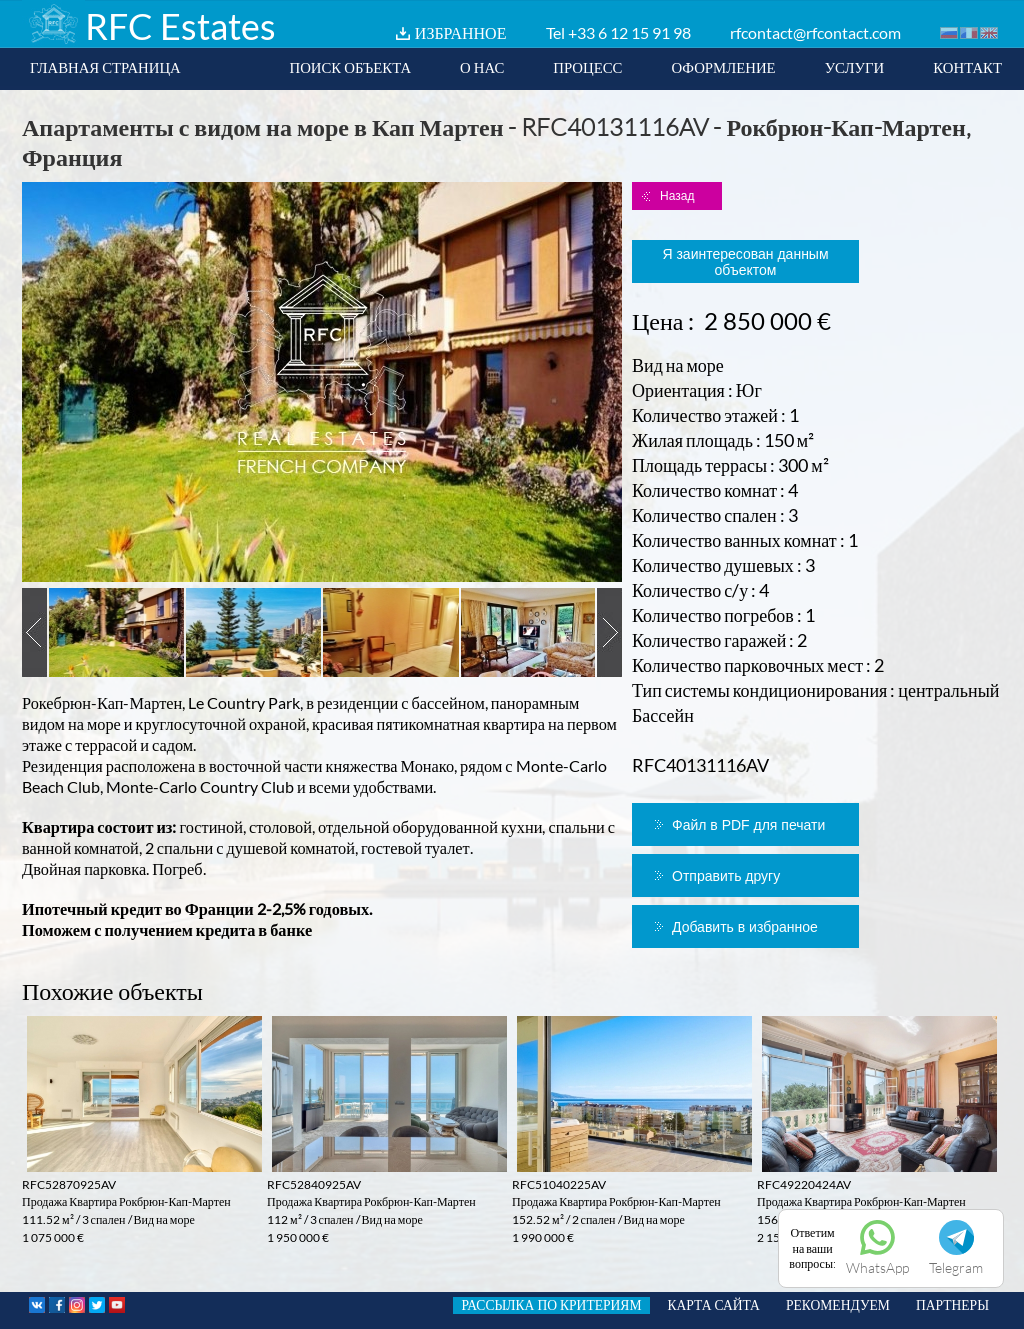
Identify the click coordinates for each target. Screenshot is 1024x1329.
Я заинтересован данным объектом (745, 262)
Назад (677, 196)
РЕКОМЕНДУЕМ (838, 1305)
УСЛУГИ (855, 67)
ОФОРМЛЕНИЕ (723, 67)
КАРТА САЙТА (714, 1305)
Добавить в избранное (745, 927)
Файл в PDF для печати (748, 825)
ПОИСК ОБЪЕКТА (350, 67)
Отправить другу (726, 876)
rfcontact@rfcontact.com (815, 32)
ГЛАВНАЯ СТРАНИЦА (105, 67)
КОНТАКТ (967, 67)
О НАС (482, 67)
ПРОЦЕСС (587, 67)
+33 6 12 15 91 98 (629, 32)
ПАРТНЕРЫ (952, 1305)
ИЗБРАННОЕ (461, 32)
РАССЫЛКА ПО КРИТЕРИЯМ (551, 1305)
